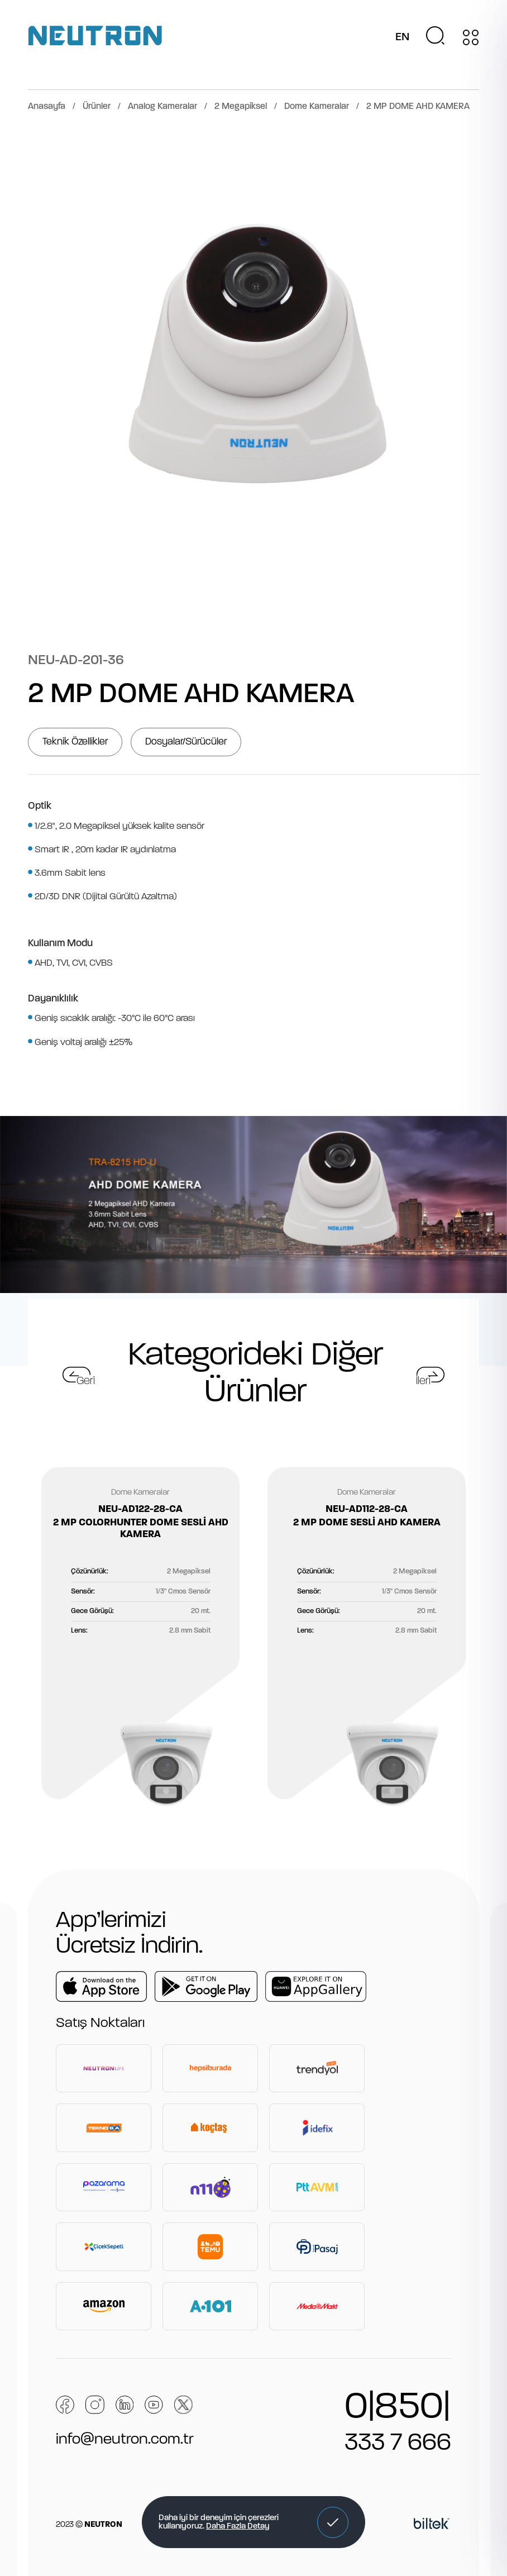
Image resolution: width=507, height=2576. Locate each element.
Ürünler (97, 106)
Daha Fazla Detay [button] (238, 2526)
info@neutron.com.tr (125, 2440)
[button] (332, 2522)
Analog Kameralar (162, 106)
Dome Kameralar (316, 106)
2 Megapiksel (240, 106)
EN (402, 37)
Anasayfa (46, 106)
